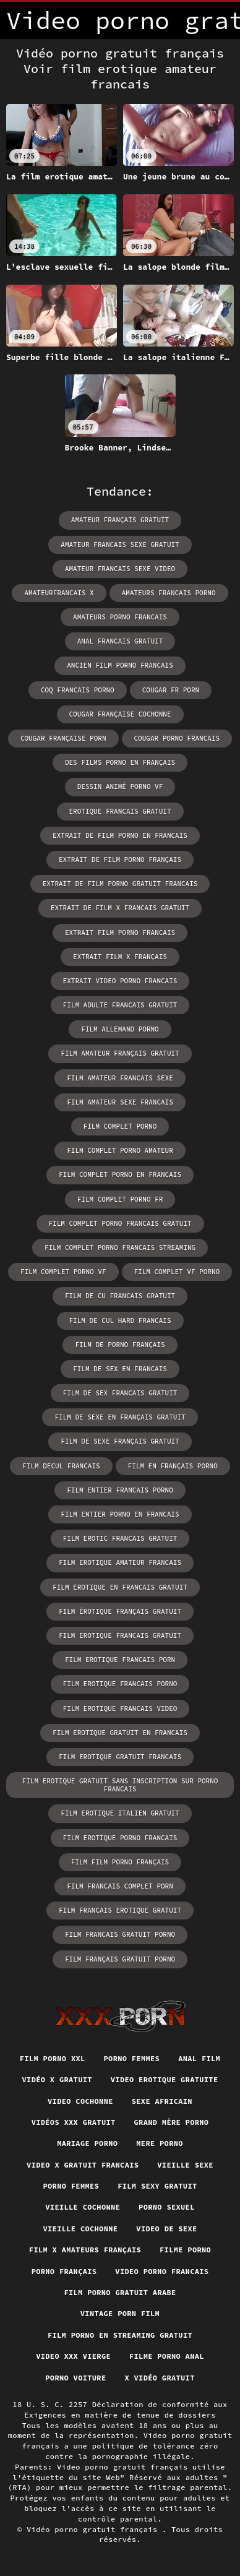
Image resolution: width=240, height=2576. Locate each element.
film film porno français (120, 1862)
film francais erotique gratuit (120, 1910)
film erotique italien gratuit (120, 1813)
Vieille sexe (185, 2164)
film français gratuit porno (120, 1959)
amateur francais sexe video (120, 568)
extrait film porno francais (120, 932)
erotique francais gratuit (120, 811)
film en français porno (173, 1466)
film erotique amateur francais (120, 1562)
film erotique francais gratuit (120, 1635)
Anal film (199, 2058)
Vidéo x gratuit (57, 2079)
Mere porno (159, 2143)
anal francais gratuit (120, 641)
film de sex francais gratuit (120, 1393)
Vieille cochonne (82, 2207)
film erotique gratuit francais (120, 1756)
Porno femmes (132, 2058)
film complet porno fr (120, 1199)
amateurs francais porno (169, 592)
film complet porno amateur (120, 1150)
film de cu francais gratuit (120, 1295)
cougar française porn (63, 738)
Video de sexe (166, 2228)
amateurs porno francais (120, 617)
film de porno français (120, 1344)
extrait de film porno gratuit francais (120, 883)
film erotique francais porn (120, 1659)
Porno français (64, 2271)
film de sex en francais (120, 1368)
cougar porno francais (177, 738)
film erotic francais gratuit (120, 1538)
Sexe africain (162, 2101)
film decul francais (61, 1466)
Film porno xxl (52, 2058)
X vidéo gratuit (159, 2377)
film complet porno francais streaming (120, 1247)
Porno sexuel (167, 2207)
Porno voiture (75, 2377)
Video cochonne (80, 2101)
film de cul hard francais (120, 1320)
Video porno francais (161, 2271)
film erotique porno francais (120, 1837)
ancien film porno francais (120, 665)
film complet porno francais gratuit (120, 1223)
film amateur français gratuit (120, 1053)
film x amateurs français (85, 2249)
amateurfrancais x (58, 592)
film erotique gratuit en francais (120, 1732)
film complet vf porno (177, 1271)
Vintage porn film (120, 2313)
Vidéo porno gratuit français (94, 2529)
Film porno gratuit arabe (120, 2292)
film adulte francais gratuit (120, 1005)
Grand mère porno (171, 2122)
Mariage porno (87, 2143)
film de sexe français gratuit (120, 1441)
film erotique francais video (120, 1708)
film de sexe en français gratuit (119, 1417)
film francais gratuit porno (120, 1934)
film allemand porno (119, 1029)
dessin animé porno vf (120, 786)
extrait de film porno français (120, 859)
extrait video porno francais (120, 980)
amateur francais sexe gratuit (120, 544)
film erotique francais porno (120, 1683)
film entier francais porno (120, 1490)
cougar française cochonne (120, 714)
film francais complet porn (120, 1886)
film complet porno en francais (120, 1174)
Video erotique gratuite (164, 2079)
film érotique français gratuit (120, 1611)
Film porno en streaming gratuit (120, 2335)
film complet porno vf (63, 1271)
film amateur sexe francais (120, 1102)
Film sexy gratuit (157, 2185)
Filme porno (185, 2249)
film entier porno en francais (120, 1514)
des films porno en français (120, 762)
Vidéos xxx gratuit (74, 2122)
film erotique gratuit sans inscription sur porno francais (120, 1785)
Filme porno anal (166, 2356)
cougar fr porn (170, 690)
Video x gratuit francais (83, 2164)
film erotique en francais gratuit (120, 1587)
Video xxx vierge (73, 2356)
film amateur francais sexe (120, 1078)
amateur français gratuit (120, 519)
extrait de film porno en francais (120, 835)
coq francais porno (77, 690)
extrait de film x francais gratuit (120, 907)
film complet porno (120, 1126)
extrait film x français (120, 956)
